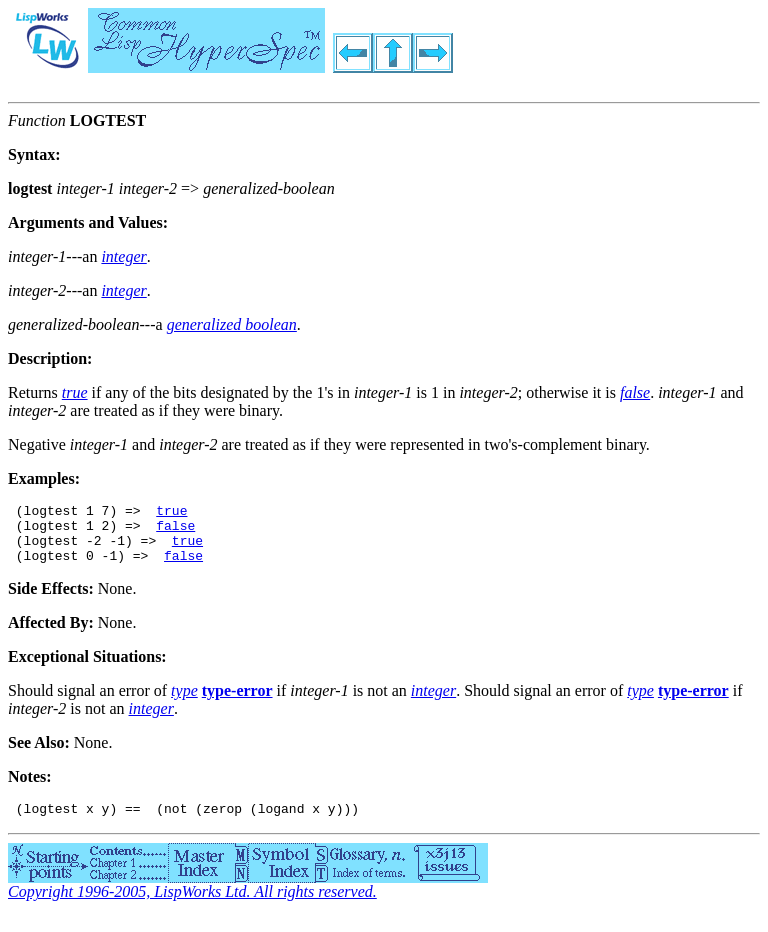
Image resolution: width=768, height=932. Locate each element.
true (171, 513)
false (175, 531)
